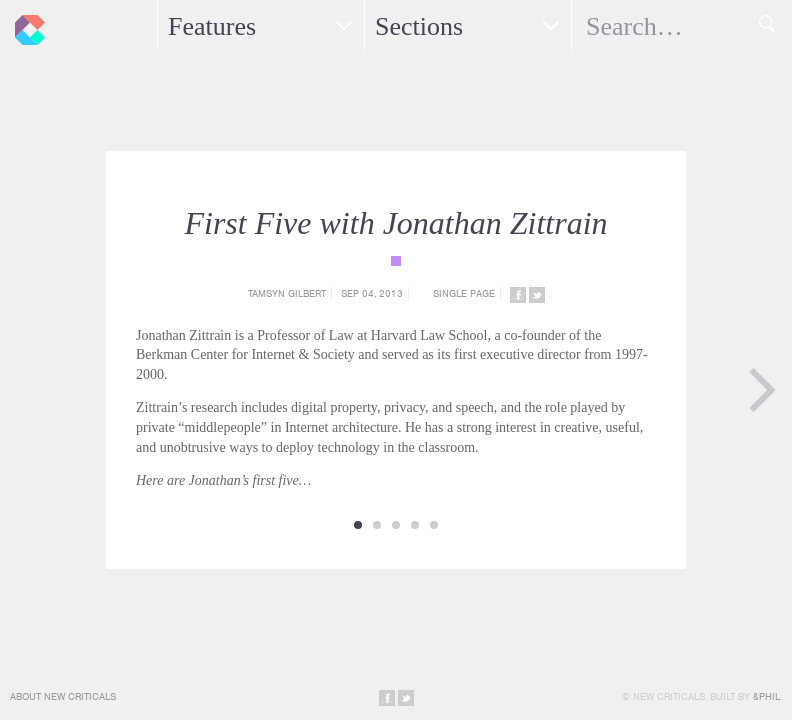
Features (212, 26)
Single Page (464, 293)
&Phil (766, 696)
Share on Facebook (518, 295)
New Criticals (25, 25)
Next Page (762, 390)
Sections (419, 26)
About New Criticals (63, 696)
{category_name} (396, 261)
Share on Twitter (537, 295)
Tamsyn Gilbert (287, 293)
